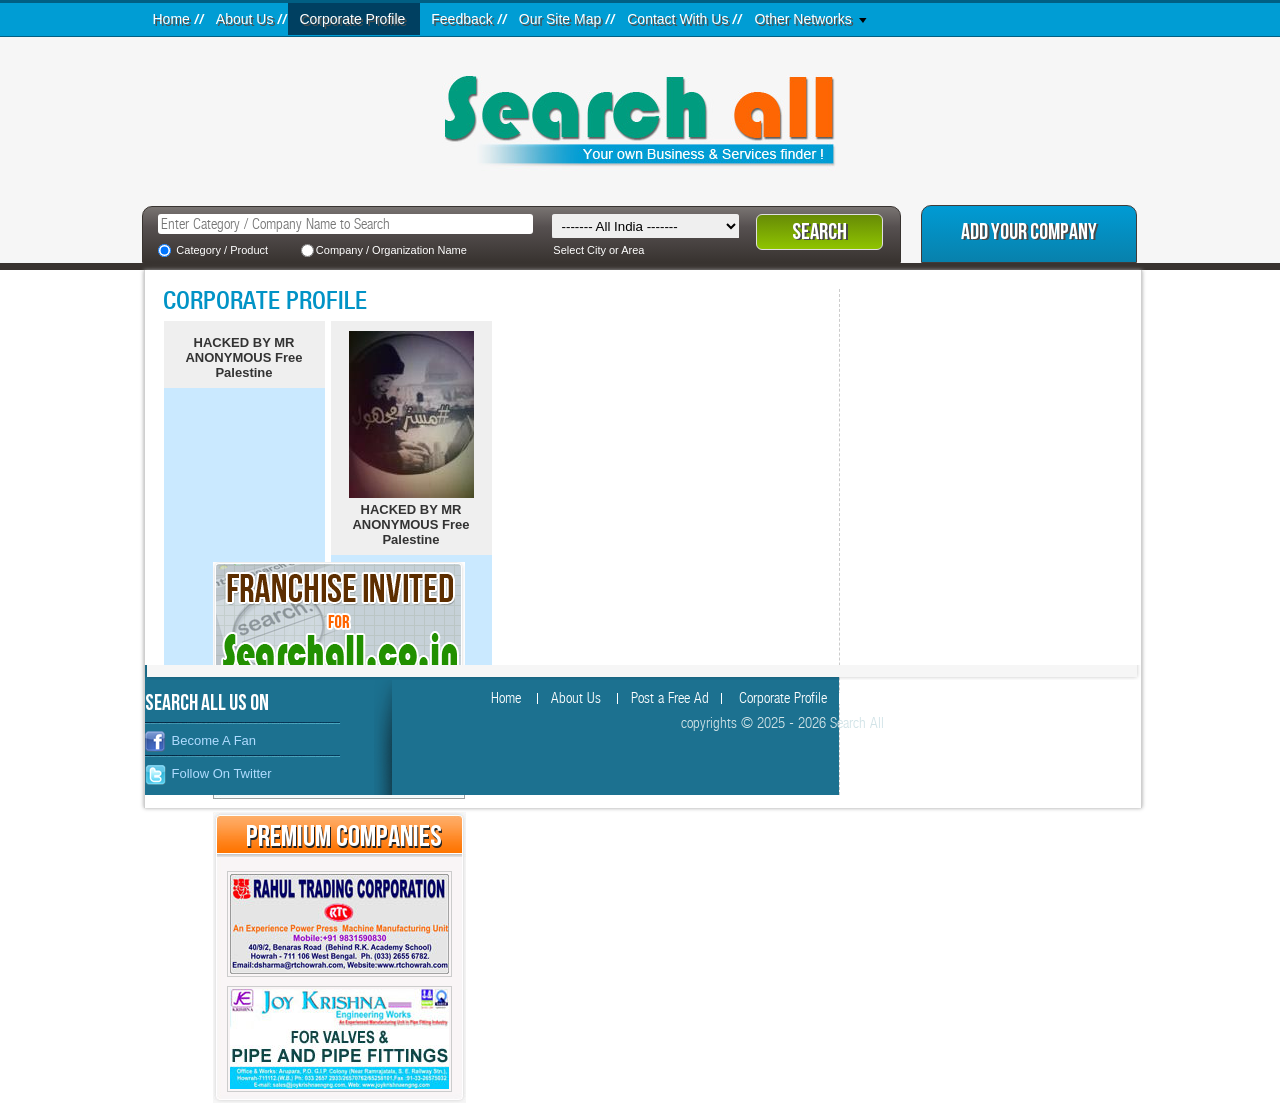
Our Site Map (560, 19)
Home (171, 19)
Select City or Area (598, 250)
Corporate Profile (352, 19)
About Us (245, 19)
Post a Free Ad (670, 698)
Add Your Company (1029, 232)
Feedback (461, 19)
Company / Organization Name (391, 250)
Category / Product (222, 250)
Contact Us (1043, 698)
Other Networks (802, 19)
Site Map (960, 698)
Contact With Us (677, 19)
